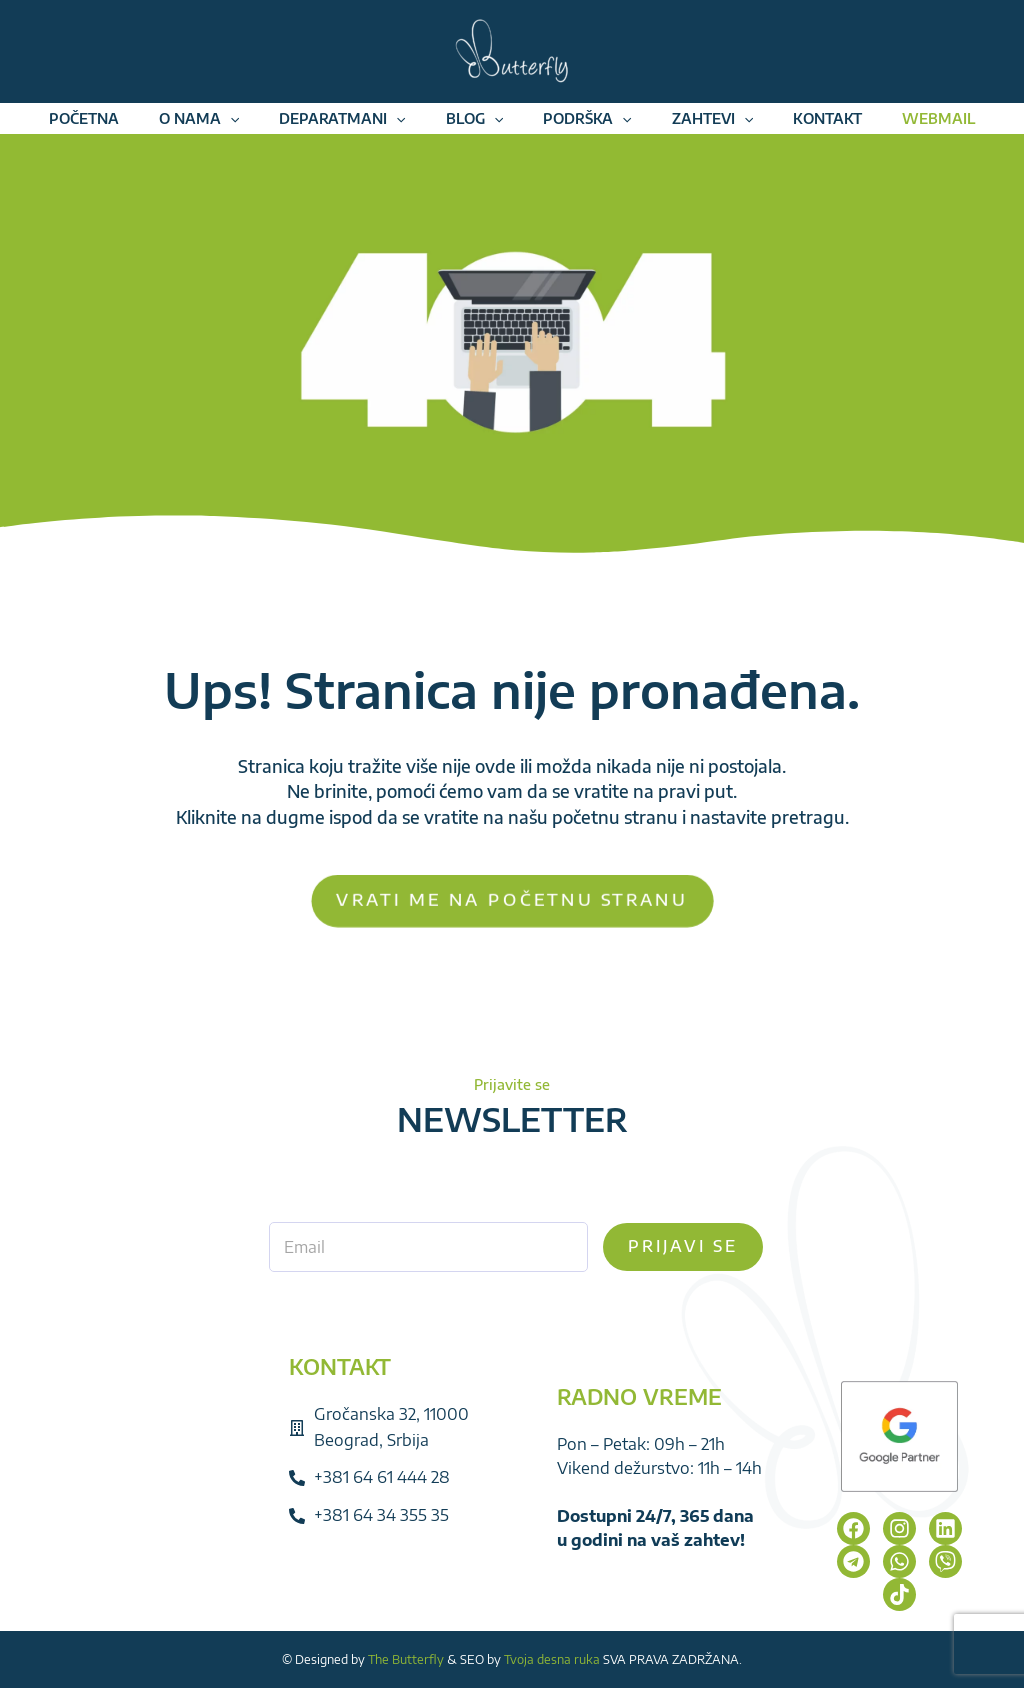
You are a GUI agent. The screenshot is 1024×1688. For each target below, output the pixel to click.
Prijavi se (683, 1246)
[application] (230, 127)
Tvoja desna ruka (552, 1659)
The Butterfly (406, 1659)
